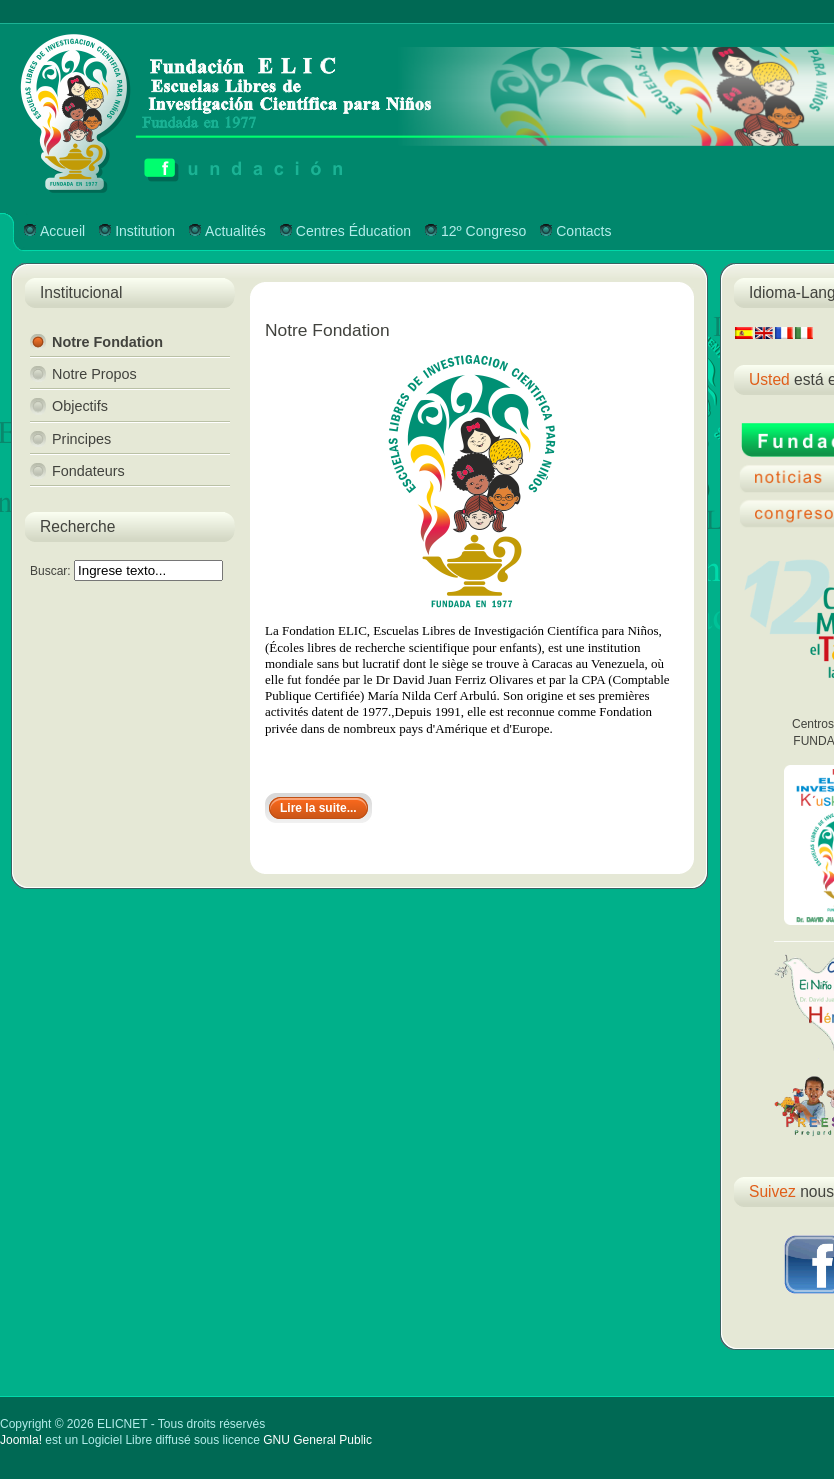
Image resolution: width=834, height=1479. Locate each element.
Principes (81, 439)
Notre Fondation (107, 342)
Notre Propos (94, 374)
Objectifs (80, 406)
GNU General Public (317, 1440)
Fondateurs (88, 471)
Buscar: (52, 571)
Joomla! (21, 1440)
